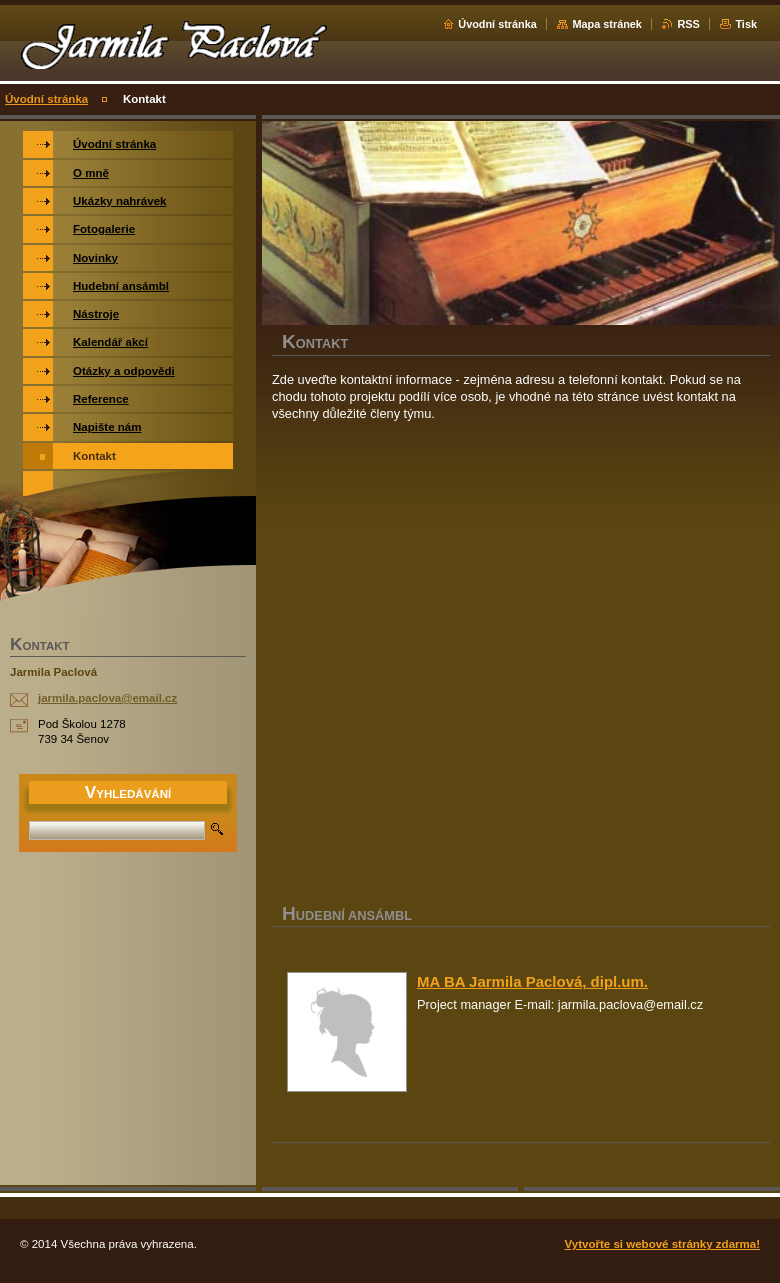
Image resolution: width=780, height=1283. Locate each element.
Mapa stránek (607, 24)
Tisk (746, 24)
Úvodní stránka (497, 24)
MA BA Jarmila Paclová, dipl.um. (532, 981)
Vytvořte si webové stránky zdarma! (662, 1244)
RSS (688, 24)
